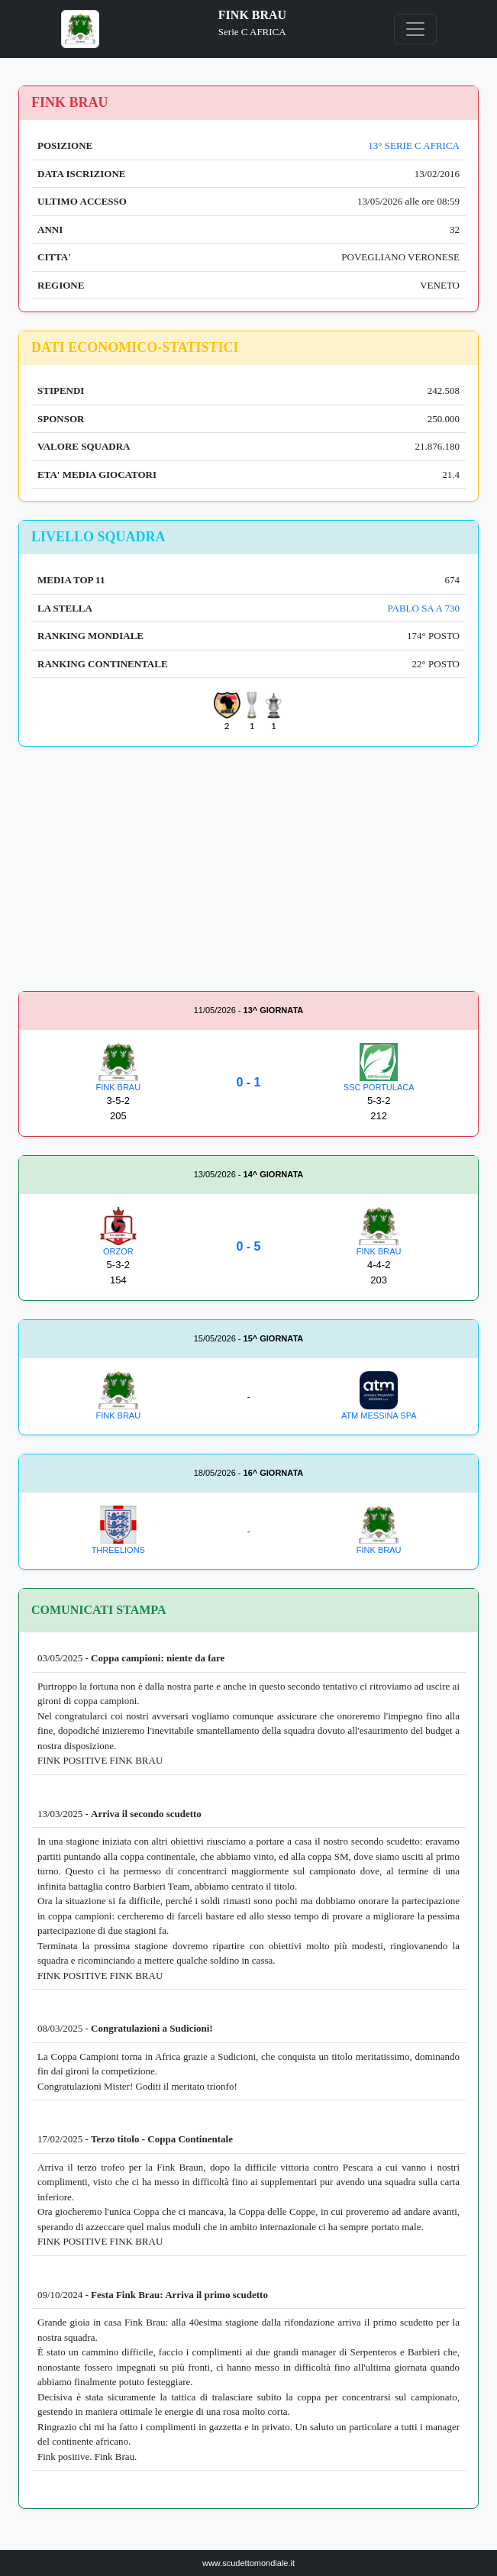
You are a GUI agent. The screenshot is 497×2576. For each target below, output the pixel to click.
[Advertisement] (248, 872)
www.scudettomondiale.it (248, 2563)
